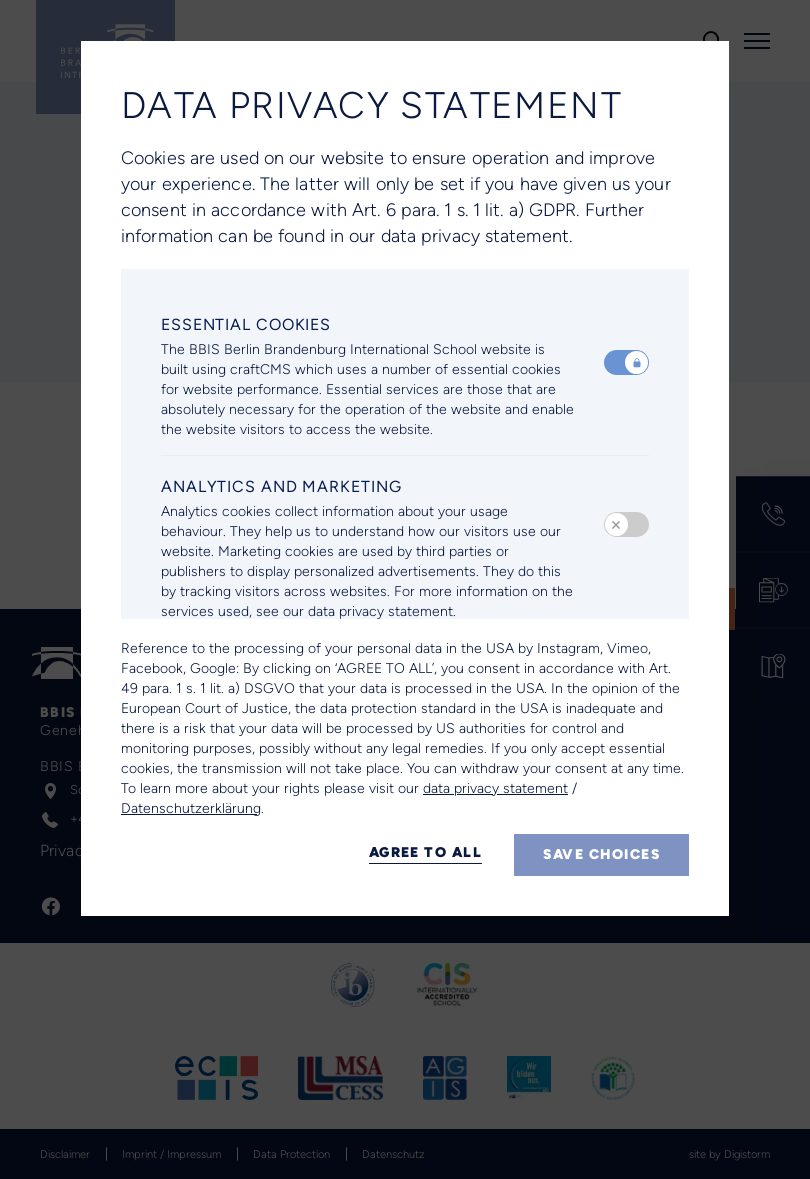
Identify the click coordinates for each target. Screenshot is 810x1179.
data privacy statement (495, 788)
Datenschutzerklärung (191, 808)
